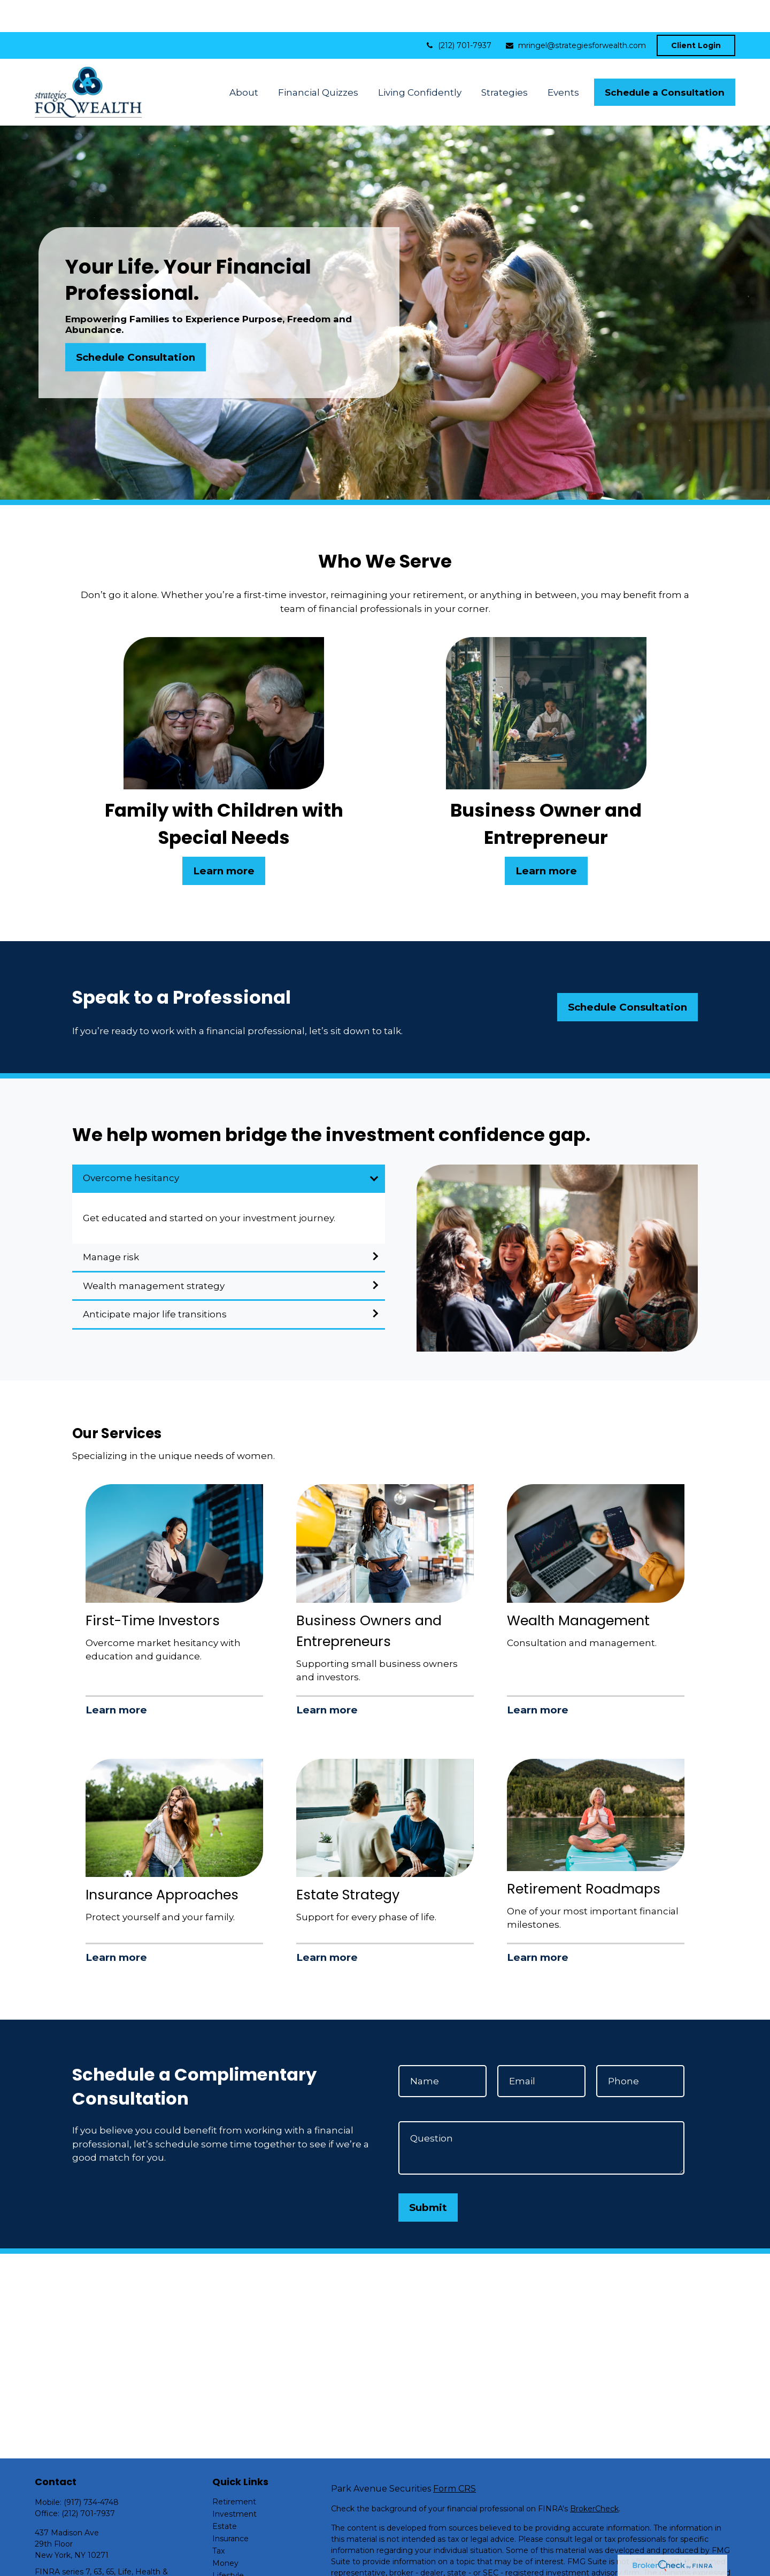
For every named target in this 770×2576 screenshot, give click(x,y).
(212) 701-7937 (458, 13)
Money (225, 2531)
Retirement (234, 2469)
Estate (224, 2494)
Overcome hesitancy (131, 1145)
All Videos (230, 2568)
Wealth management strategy (154, 1253)
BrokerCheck (594, 2476)
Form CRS (454, 2456)
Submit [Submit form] (428, 2175)
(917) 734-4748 (91, 2470)
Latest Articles (239, 2556)
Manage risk (111, 1225)
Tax (218, 2519)
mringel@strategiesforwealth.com (575, 13)
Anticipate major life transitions (155, 1282)
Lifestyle (228, 2543)
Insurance (230, 2506)
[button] (244, 60)
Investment (234, 2482)
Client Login (696, 13)
